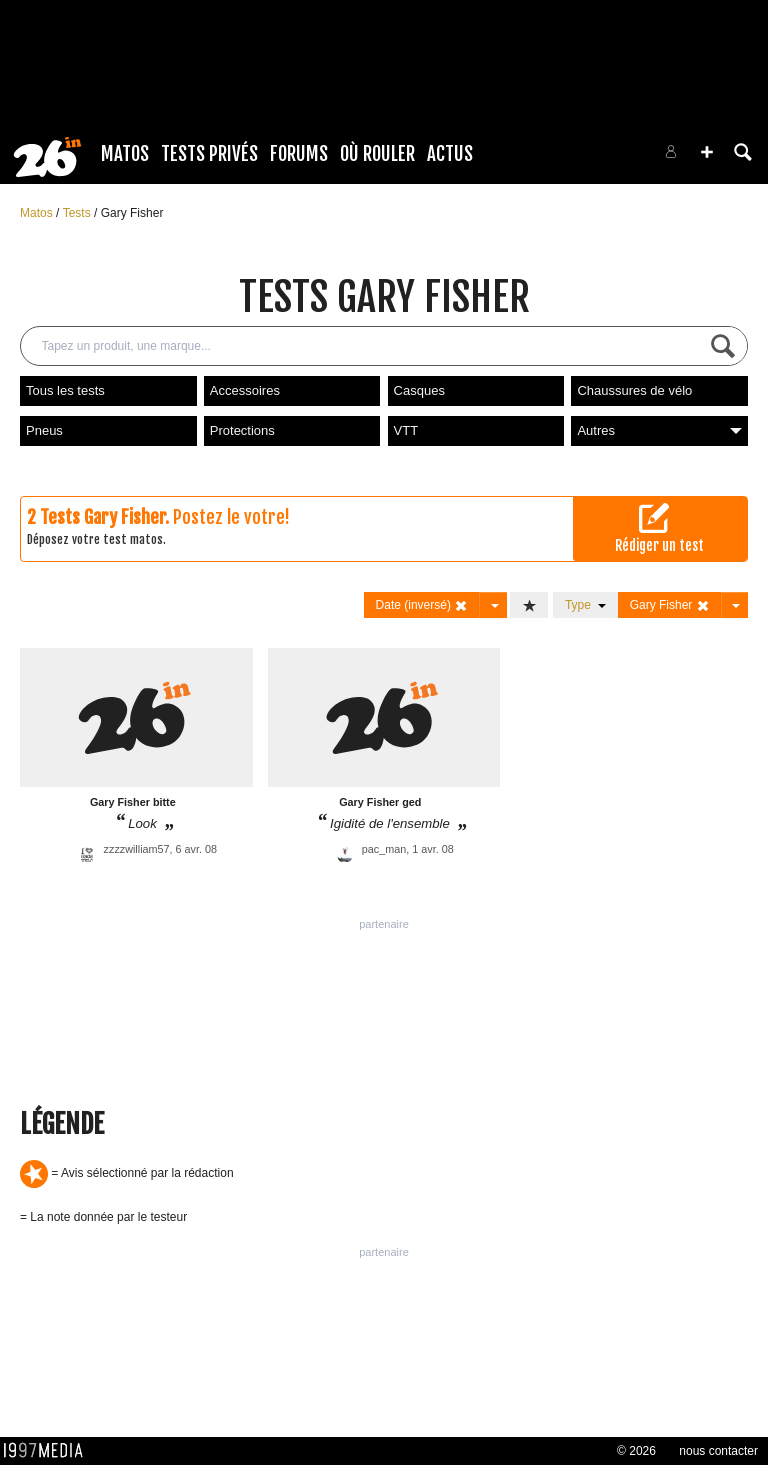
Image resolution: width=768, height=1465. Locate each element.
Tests (78, 213)
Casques (419, 390)
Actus (450, 154)
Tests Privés (209, 154)
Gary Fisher (132, 213)
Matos (125, 154)
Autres (659, 430)
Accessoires (245, 390)
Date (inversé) (422, 605)
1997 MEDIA (49, 1451)
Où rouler (377, 154)
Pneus (44, 430)
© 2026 (636, 1451)
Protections (242, 430)
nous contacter (718, 1451)
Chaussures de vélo (634, 390)
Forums (299, 154)
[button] (707, 152)
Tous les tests (65, 390)
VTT (406, 430)
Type (585, 605)
